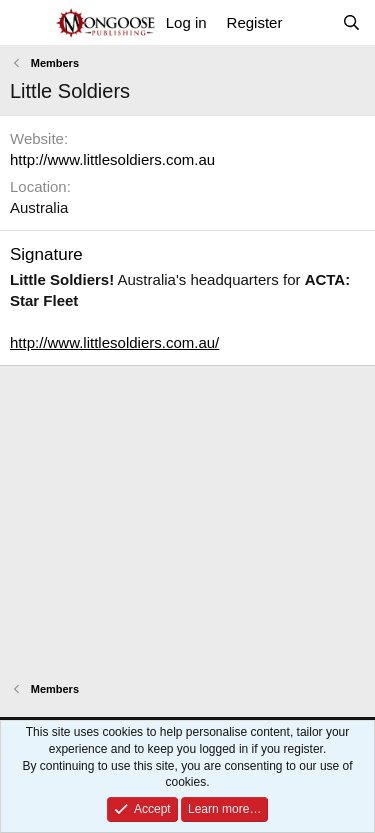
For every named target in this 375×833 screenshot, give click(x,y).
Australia (39, 207)
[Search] (351, 22)
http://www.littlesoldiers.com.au (112, 159)
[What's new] (311, 22)
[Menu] (27, 23)
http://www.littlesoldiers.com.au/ (114, 342)
